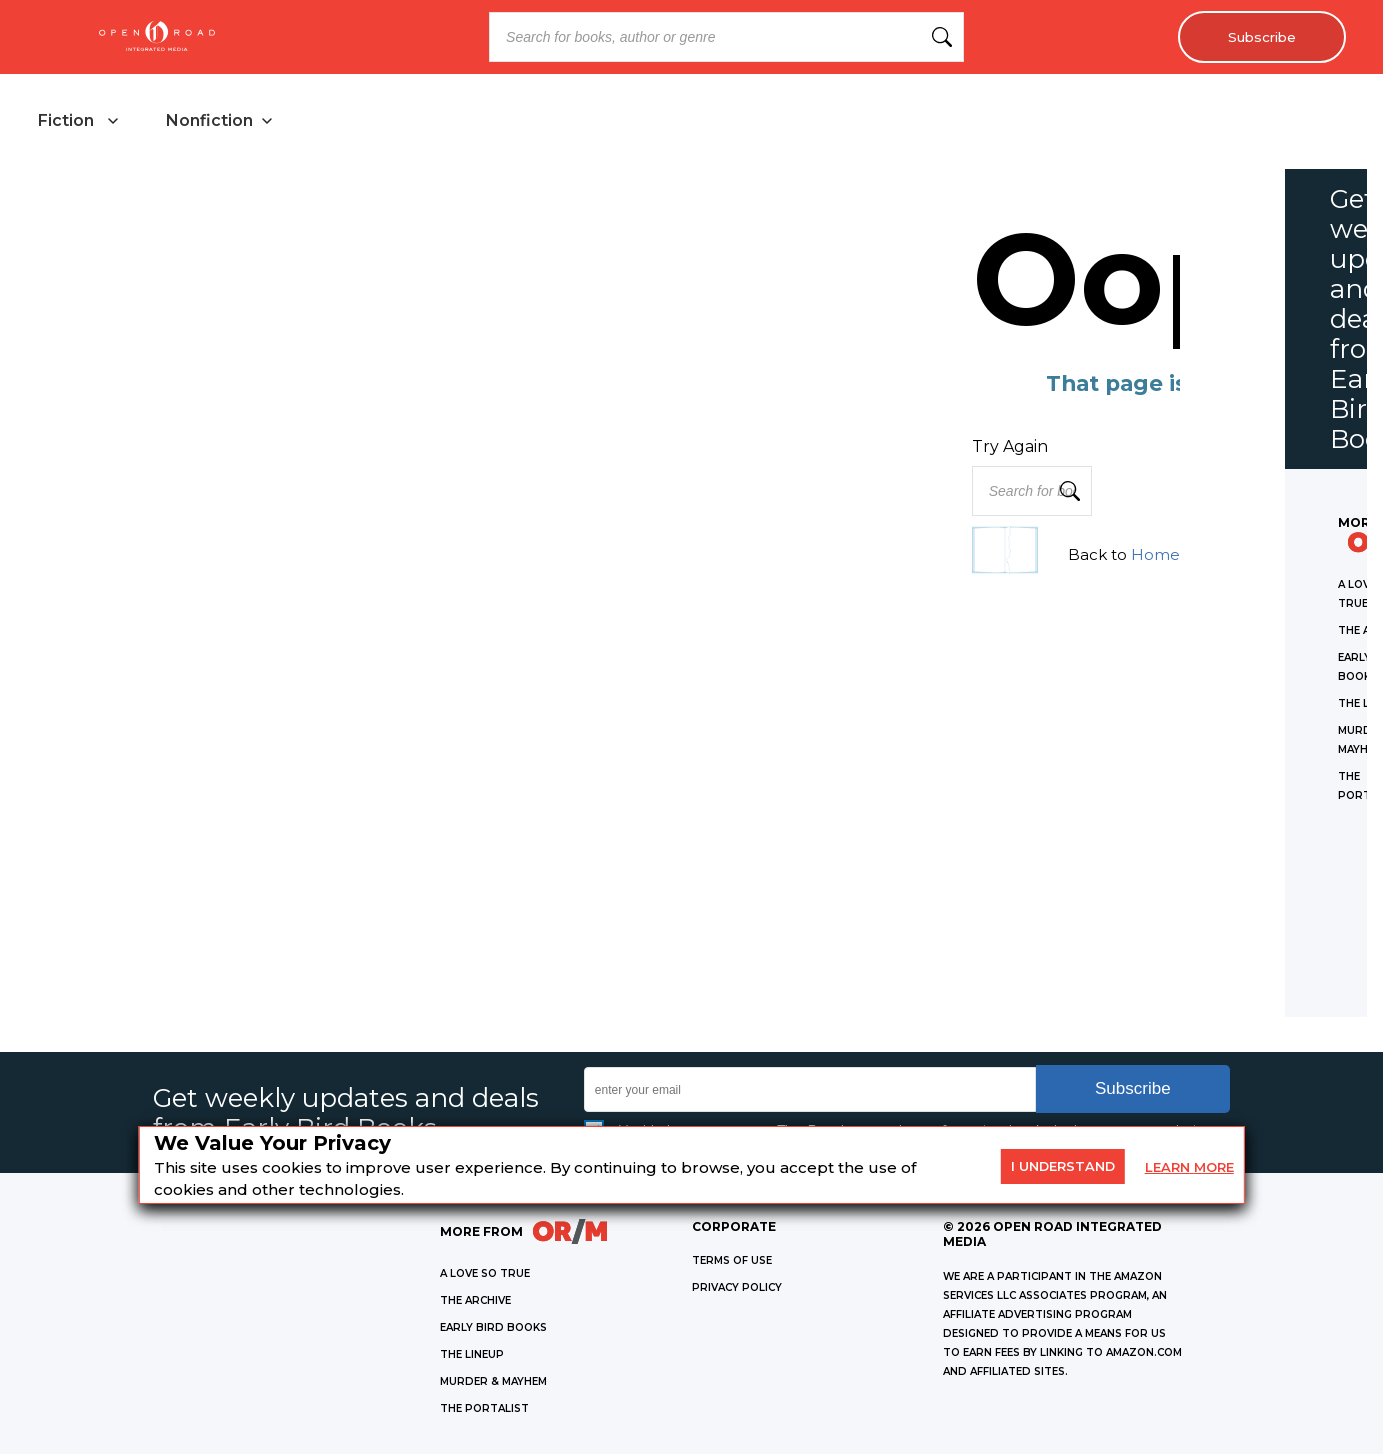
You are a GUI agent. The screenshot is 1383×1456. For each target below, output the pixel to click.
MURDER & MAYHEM (493, 1383)
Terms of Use (732, 1262)
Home (1155, 556)
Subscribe (1258, 37)
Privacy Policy (737, 1289)
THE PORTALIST (484, 1410)
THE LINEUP (472, 1356)
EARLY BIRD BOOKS (493, 1329)
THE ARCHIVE (475, 1302)
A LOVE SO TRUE (485, 1275)
